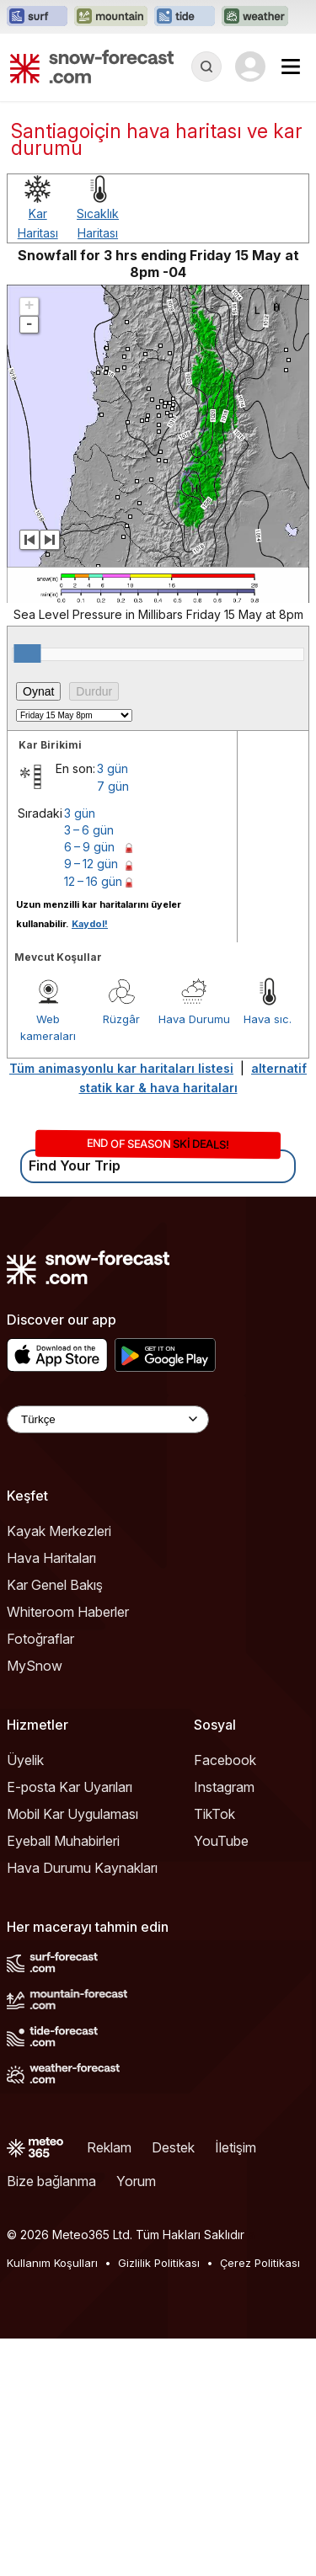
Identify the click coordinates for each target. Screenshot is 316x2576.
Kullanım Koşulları (52, 2262)
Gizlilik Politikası (159, 2262)
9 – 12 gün (91, 863)
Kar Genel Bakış (55, 1584)
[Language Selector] (108, 1419)
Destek (173, 2147)
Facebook (225, 1760)
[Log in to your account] (250, 66)
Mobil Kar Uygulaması (72, 1813)
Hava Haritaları (51, 1557)
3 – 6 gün (89, 830)
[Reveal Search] (206, 66)
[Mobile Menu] (291, 66)
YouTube (221, 1840)
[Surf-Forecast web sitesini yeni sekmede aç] (37, 17)
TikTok (214, 1813)
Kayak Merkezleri (59, 1531)
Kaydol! (90, 924)
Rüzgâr (121, 1019)
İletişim (235, 2147)
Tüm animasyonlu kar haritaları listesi (121, 1068)
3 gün (112, 768)
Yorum (136, 2181)
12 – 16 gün (93, 881)
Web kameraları (48, 1027)
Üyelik (25, 1760)
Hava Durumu (194, 1019)
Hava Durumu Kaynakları (82, 1867)
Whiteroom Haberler (68, 1611)
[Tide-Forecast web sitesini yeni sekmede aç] (184, 17)
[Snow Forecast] (92, 66)
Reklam (109, 2147)
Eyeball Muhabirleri (63, 1840)
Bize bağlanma (51, 2181)
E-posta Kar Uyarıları (69, 1787)
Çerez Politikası (260, 2262)
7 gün (113, 786)
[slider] (26, 653)
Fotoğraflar (40, 1638)
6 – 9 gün (89, 847)
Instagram (224, 1787)
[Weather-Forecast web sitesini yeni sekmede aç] (255, 17)
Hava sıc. (268, 1019)
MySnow (34, 1665)
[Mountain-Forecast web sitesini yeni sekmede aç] (110, 17)
